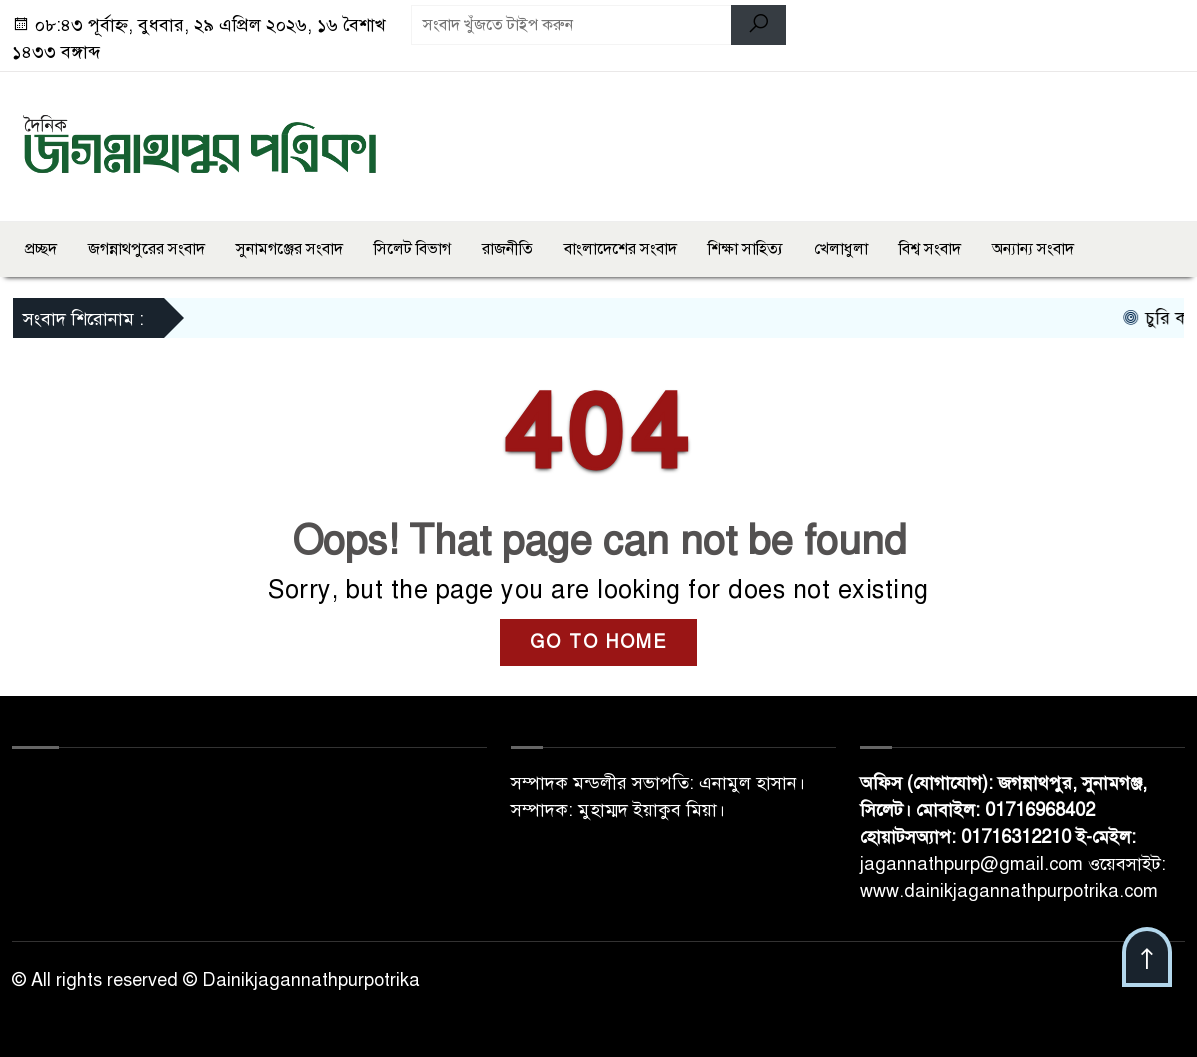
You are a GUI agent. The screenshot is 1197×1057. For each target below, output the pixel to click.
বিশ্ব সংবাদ (930, 249)
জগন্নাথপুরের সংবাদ (146, 249)
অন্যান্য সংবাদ (1033, 249)
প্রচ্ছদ (41, 249)
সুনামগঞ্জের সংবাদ (289, 249)
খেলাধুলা (841, 249)
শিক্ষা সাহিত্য (745, 249)
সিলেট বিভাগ (412, 249)
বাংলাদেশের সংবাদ (620, 249)
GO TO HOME (598, 642)
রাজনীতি (507, 249)
